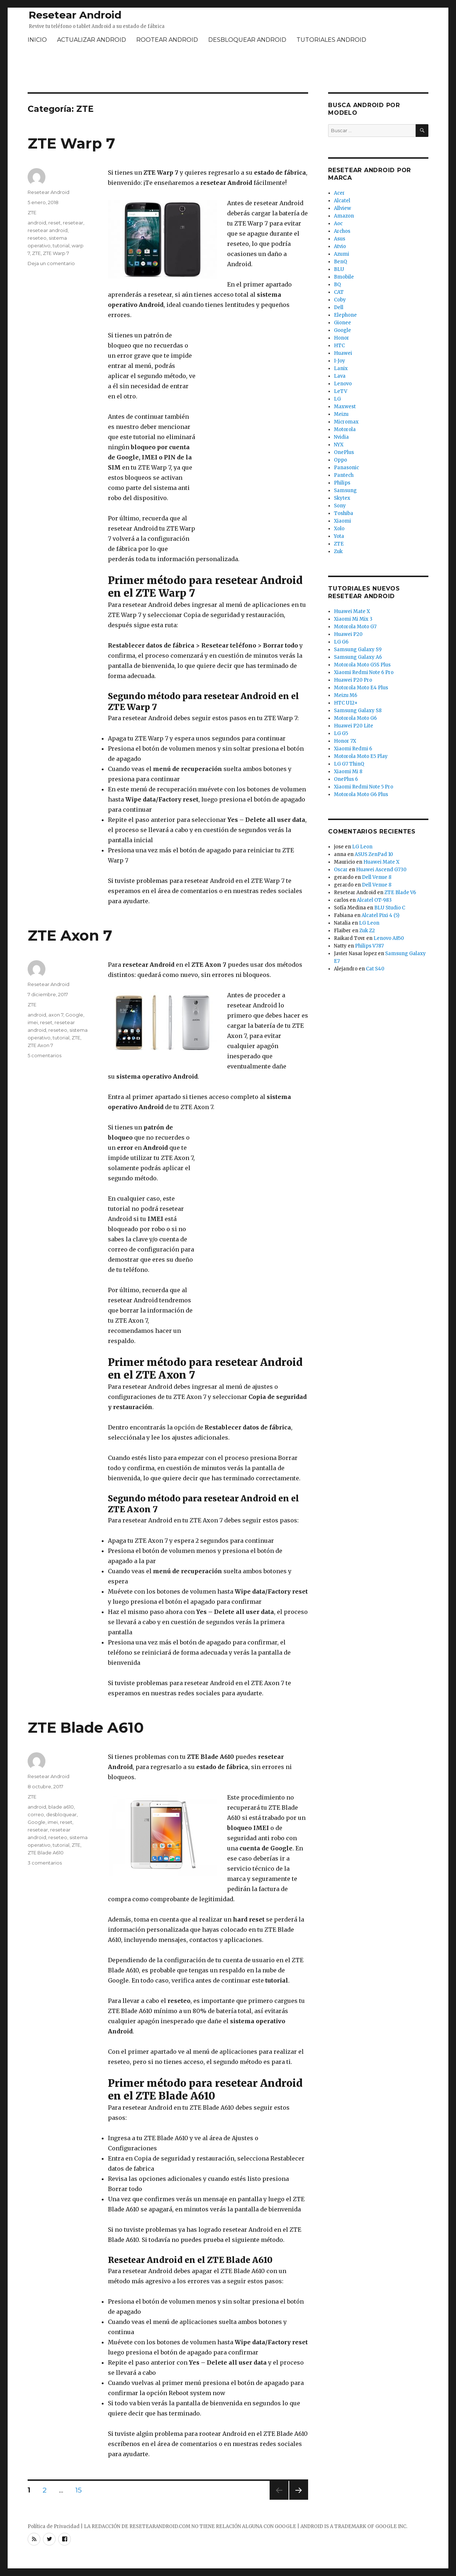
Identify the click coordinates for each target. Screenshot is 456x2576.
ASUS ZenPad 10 (374, 854)
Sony (340, 506)
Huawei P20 (348, 634)
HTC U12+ (346, 703)
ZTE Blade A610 (86, 1727)
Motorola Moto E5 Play (361, 756)
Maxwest (345, 406)
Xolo (339, 529)
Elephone (345, 315)
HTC (339, 345)
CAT (339, 292)
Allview (342, 208)
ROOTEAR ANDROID (167, 39)
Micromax (346, 422)
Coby (340, 300)
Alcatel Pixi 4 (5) (380, 915)
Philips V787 (369, 946)
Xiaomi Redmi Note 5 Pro (363, 787)
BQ (337, 284)
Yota (339, 536)
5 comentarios (44, 1055)
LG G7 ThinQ (349, 764)
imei (33, 1022)
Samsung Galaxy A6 (358, 657)
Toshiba (343, 513)
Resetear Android (75, 15)
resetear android (48, 230)
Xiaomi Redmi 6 (353, 749)
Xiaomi (342, 521)
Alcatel (342, 201)
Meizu (341, 414)
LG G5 (341, 733)
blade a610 (61, 1807)
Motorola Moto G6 (355, 718)
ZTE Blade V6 (400, 892)
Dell (338, 307)
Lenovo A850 (389, 938)
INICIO (37, 39)
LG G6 (341, 642)
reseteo (37, 238)
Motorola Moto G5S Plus (362, 665)
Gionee (342, 323)
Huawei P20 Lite (353, 726)
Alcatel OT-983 (374, 900)
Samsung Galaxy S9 (358, 649)
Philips (342, 483)
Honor (341, 338)
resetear (73, 223)
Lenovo (343, 384)
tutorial (61, 245)
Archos (342, 231)
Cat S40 (375, 969)
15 (81, 2490)
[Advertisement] (228, 69)
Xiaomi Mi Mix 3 (353, 619)
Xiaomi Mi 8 (348, 771)
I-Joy (339, 361)
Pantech (344, 475)
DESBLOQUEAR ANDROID (247, 39)
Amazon (344, 216)
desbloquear (61, 1814)
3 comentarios (45, 1863)
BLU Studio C (389, 908)
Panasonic (346, 468)
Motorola (345, 429)
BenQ (340, 262)
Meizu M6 (345, 695)
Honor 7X (345, 741)
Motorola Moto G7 (355, 627)
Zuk (338, 551)
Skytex (342, 498)
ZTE (32, 212)
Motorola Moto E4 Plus (361, 688)
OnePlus (344, 452)
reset (54, 223)
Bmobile (344, 277)
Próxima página (298, 2499)
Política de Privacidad (54, 2526)
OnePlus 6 (346, 779)
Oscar (341, 870)
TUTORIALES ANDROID (331, 39)
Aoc (338, 223)
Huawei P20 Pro (353, 680)
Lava (340, 376)
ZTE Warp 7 (71, 143)
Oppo (340, 460)
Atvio (340, 246)
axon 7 (55, 1015)
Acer (339, 193)
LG (337, 399)
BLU (339, 269)
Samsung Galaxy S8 (358, 710)
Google (74, 1015)
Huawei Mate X (352, 611)
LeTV (340, 391)
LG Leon (362, 847)
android (37, 223)
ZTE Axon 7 (70, 935)
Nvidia (341, 437)
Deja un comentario (51, 263)
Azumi (341, 254)
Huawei (343, 353)
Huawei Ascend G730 (381, 870)
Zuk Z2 (367, 931)
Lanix (341, 368)
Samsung (345, 490)
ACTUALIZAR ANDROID (91, 39)
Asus (339, 239)
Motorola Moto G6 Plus (361, 794)
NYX (338, 445)
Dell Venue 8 (376, 877)
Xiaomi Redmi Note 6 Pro (364, 672)
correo (36, 1814)
